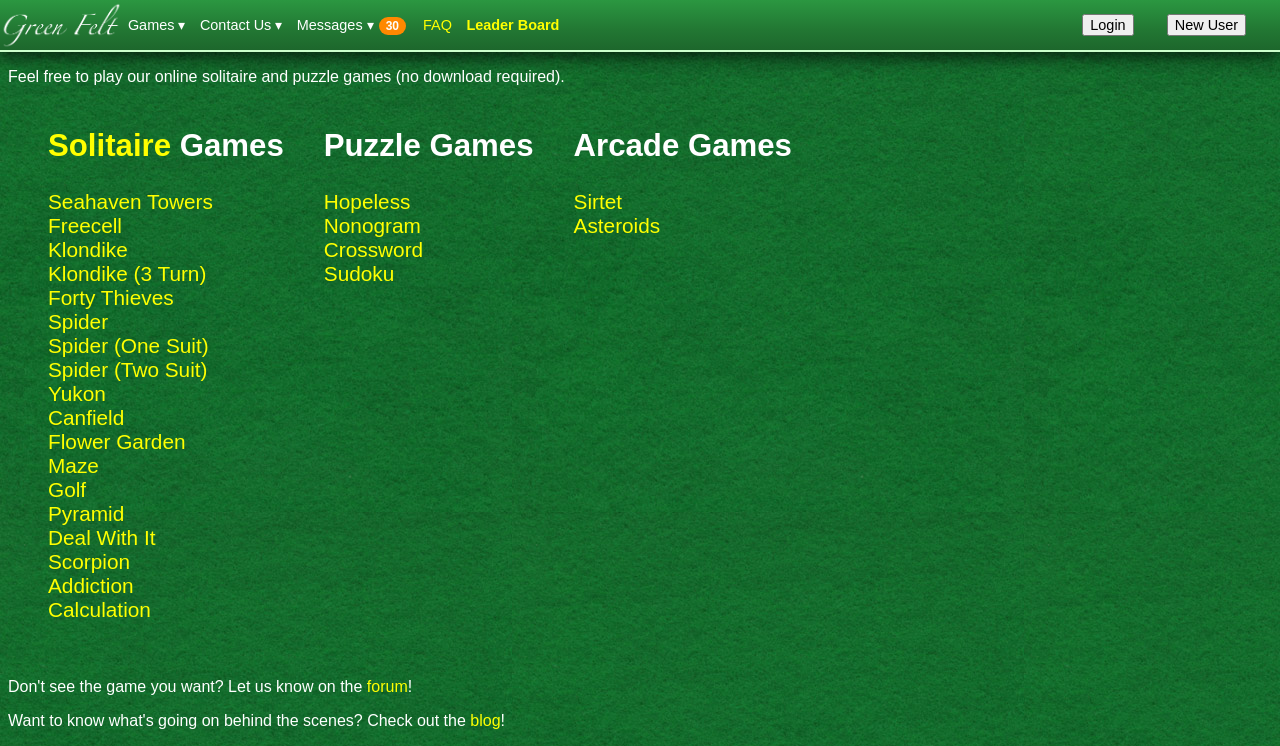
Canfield (86, 417)
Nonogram (372, 225)
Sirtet (598, 201)
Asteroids (617, 225)
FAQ (437, 25)
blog (485, 720)
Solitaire (109, 145)
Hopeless (367, 201)
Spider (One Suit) (128, 345)
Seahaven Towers (130, 201)
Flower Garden (117, 441)
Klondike (88, 249)
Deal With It (101, 537)
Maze (73, 465)
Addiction (91, 585)
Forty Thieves (111, 297)
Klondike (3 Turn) (127, 273)
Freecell (85, 225)
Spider (78, 321)
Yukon (77, 393)
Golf (67, 489)
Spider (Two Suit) (128, 369)
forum (387, 686)
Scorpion (89, 561)
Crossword (373, 249)
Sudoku (359, 273)
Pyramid (86, 513)
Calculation (99, 609)
